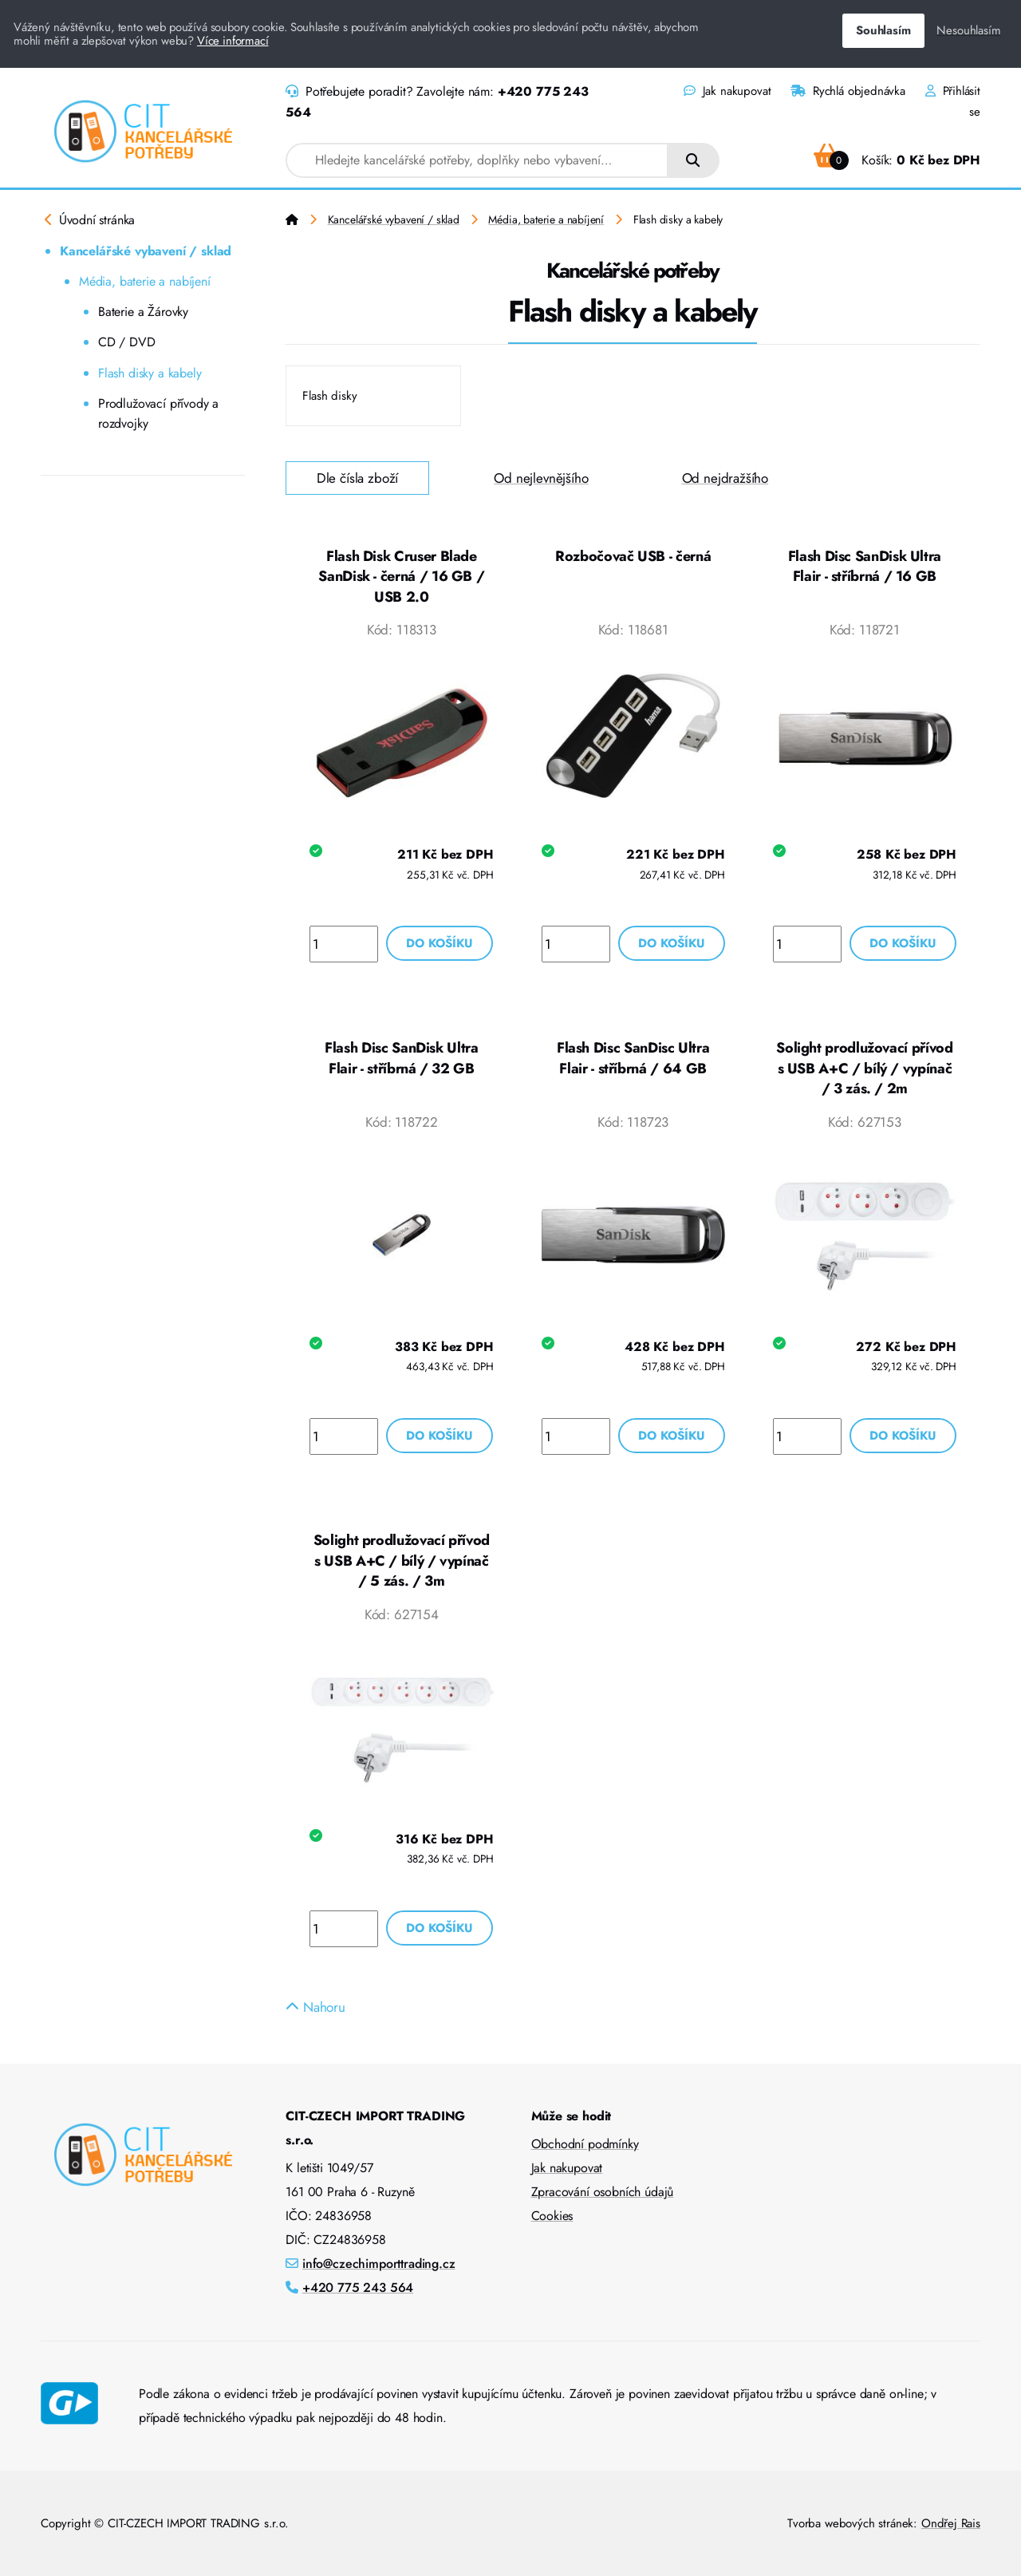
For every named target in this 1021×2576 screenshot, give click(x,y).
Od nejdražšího (725, 478)
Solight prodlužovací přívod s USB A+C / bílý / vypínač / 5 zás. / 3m (401, 1560)
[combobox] (477, 160)
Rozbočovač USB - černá (633, 556)
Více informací (233, 40)
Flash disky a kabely (150, 373)
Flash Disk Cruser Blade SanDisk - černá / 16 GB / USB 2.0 (401, 576)
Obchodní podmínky (585, 2144)
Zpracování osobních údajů (602, 2192)
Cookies (552, 2216)
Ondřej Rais (950, 2523)
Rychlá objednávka (847, 91)
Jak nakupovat (727, 91)
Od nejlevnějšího (541, 478)
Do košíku (439, 943)
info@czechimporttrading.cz (378, 2263)
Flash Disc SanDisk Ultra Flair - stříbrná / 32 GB (401, 1058)
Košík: (897, 160)
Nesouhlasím (968, 30)
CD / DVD (127, 342)
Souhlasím (883, 30)
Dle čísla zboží (357, 478)
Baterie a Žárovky (143, 311)
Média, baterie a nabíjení (145, 281)
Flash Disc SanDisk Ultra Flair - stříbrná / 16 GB (864, 566)
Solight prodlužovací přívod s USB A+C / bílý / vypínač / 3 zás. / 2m (864, 1068)
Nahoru (315, 2007)
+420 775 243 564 (357, 2287)
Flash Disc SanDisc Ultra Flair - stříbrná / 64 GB (633, 1058)
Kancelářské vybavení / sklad (145, 251)
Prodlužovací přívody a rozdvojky (158, 413)
